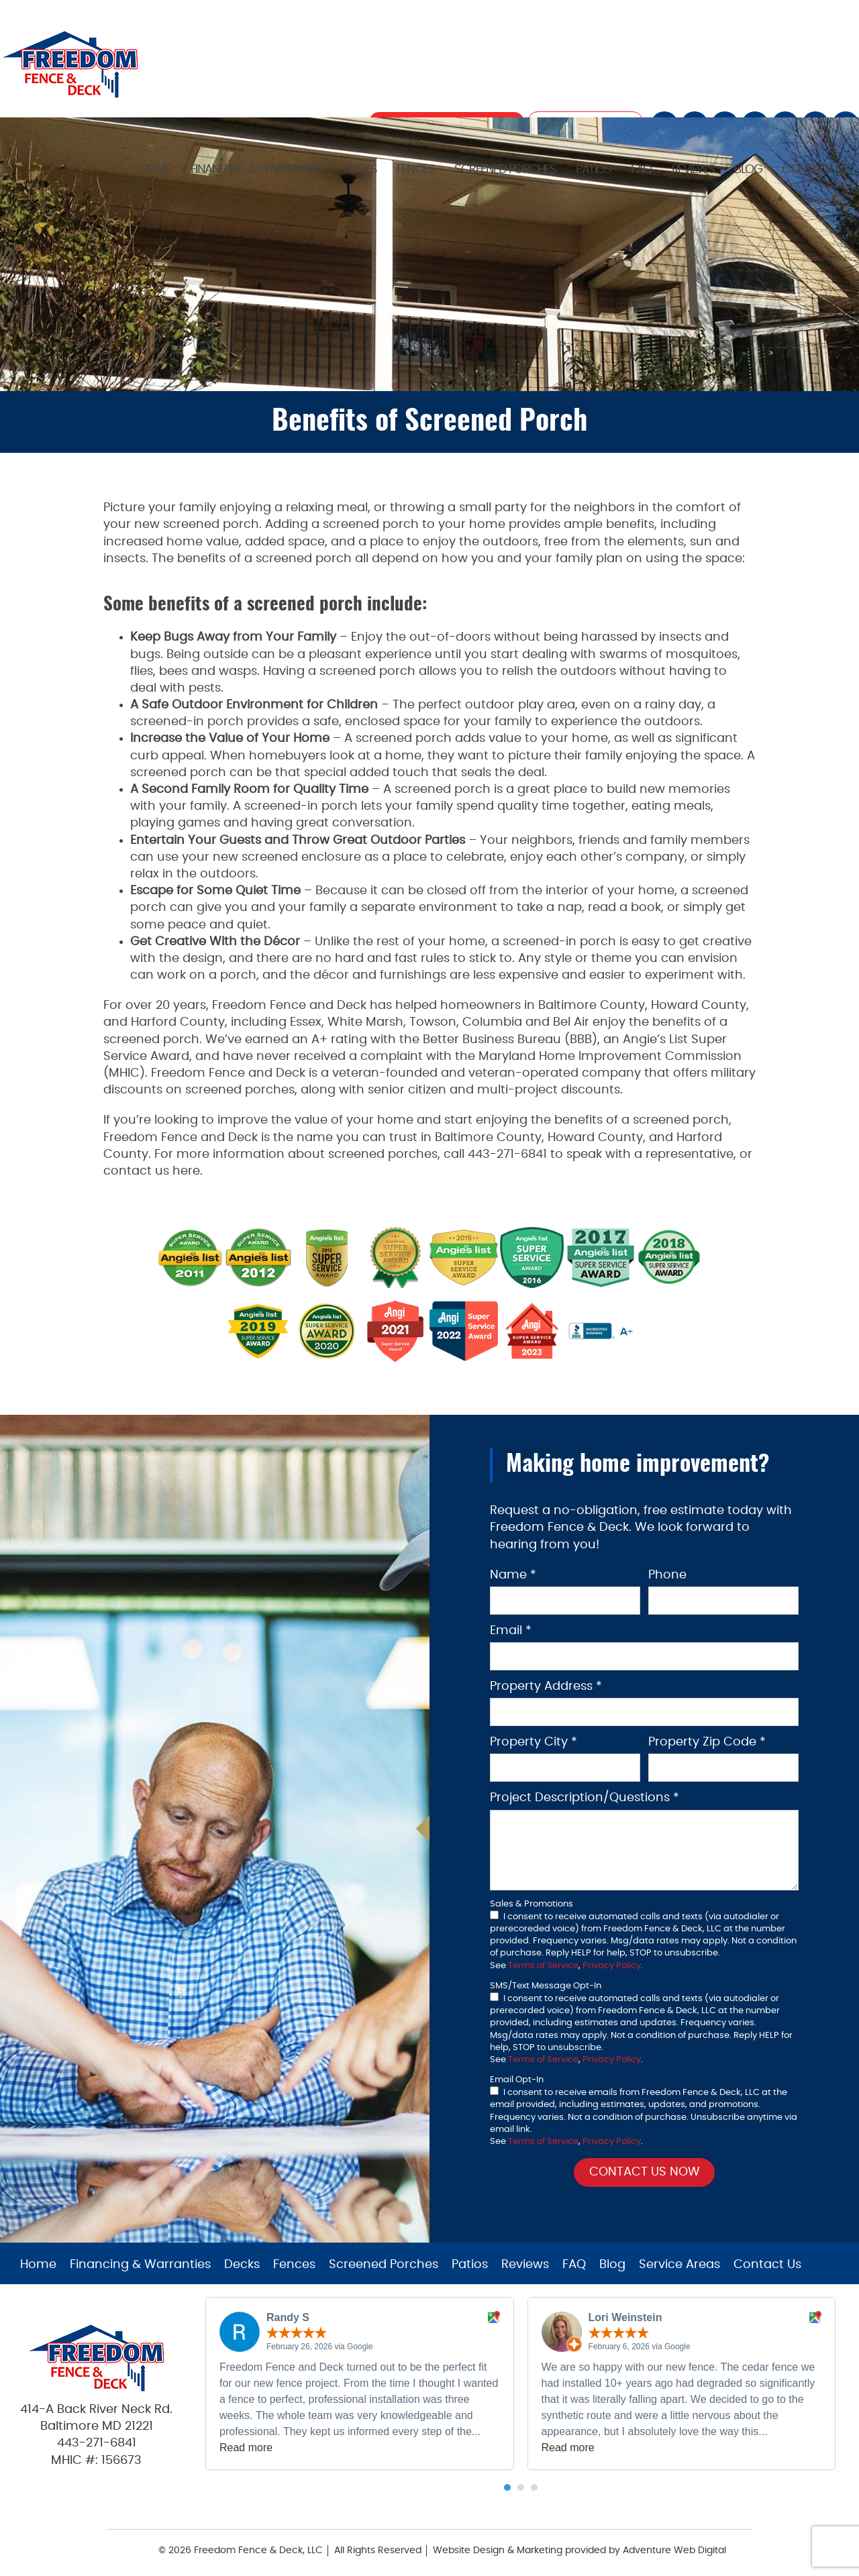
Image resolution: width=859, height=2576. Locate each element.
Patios (593, 170)
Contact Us (815, 170)
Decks (360, 170)
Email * (511, 1631)
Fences (415, 170)
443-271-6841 (96, 2443)
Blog (748, 170)
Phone (667, 1575)
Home (155, 170)
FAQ (641, 170)
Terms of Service (543, 1966)
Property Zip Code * (707, 1742)
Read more (245, 2447)
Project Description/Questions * (584, 1798)
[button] (507, 2487)
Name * (513, 1575)
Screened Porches (505, 170)
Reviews (693, 170)
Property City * (533, 1742)
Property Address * (546, 1686)
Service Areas (679, 2265)
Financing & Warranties (257, 170)
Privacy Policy (612, 1966)
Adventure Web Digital (674, 2550)
